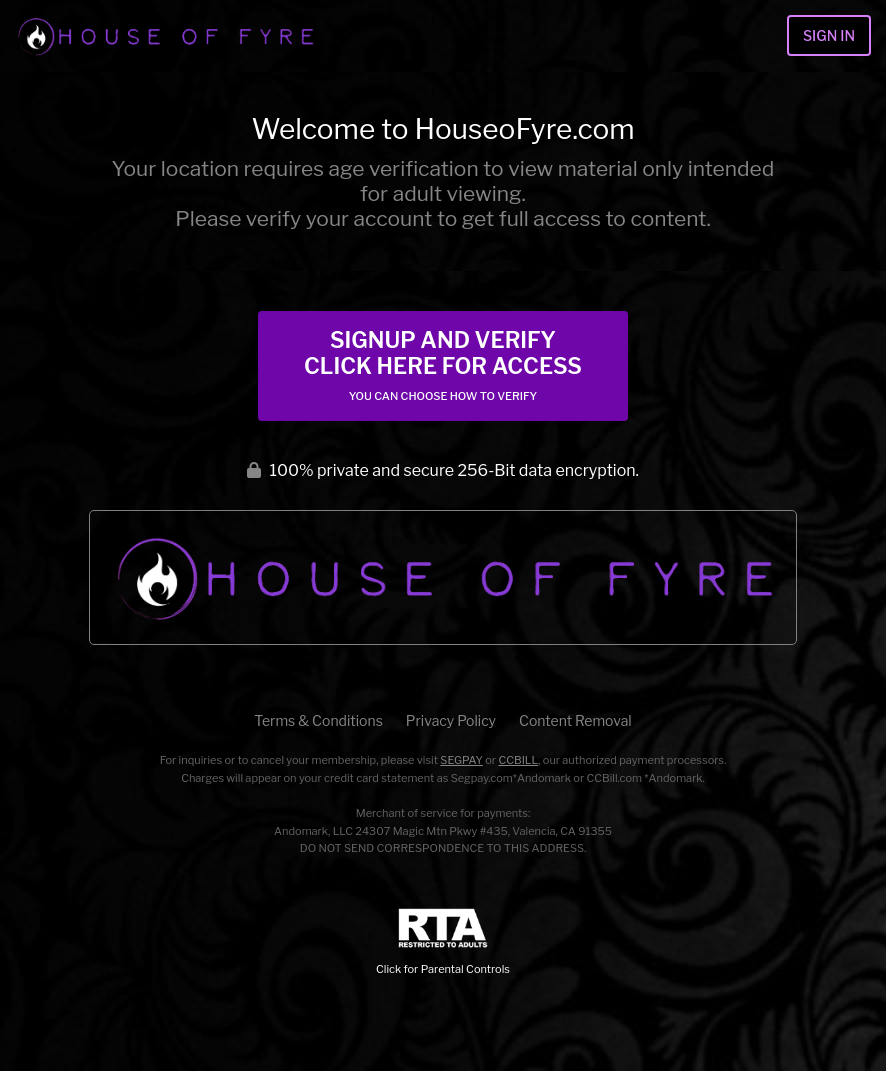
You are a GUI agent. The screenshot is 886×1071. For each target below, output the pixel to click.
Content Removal (575, 720)
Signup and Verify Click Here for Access (443, 365)
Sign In (829, 35)
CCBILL (518, 760)
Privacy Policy (451, 720)
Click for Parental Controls (443, 942)
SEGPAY (461, 760)
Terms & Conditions (318, 720)
